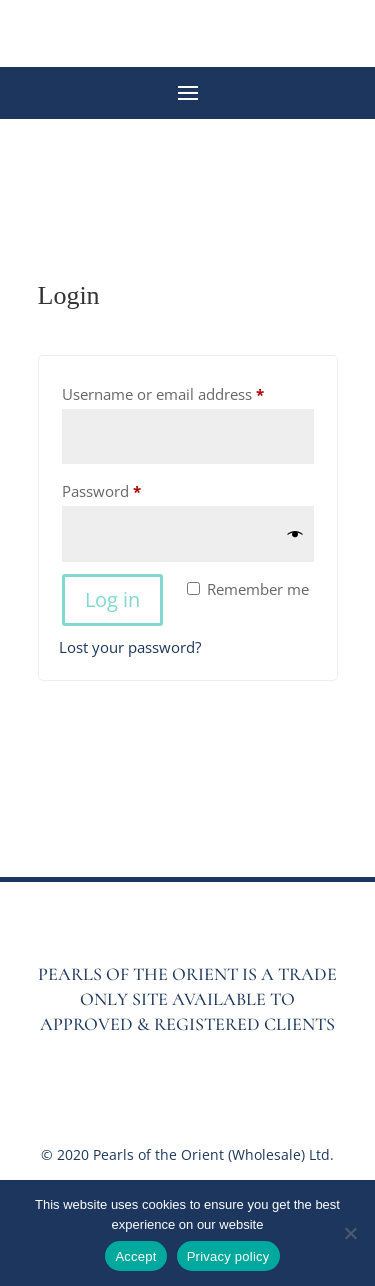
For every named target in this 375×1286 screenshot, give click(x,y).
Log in (112, 599)
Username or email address (188, 391)
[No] (350, 1233)
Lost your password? (130, 647)
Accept (135, 1256)
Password (132, 488)
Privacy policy (228, 1256)
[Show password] (295, 534)
